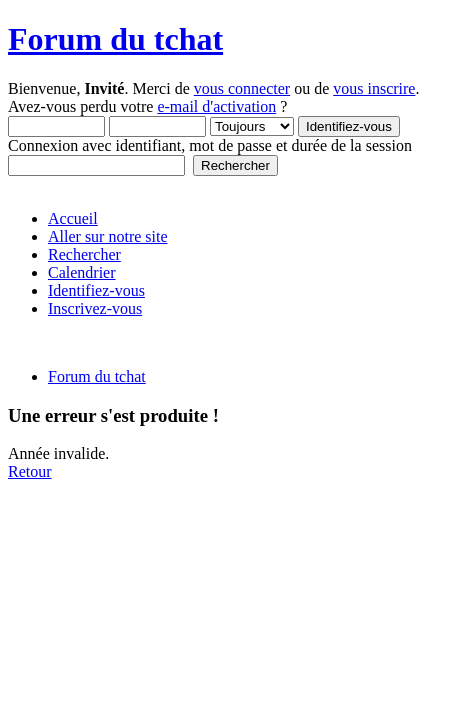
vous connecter (242, 88)
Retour (30, 471)
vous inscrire (374, 88)
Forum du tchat (115, 39)
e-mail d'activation (216, 106)
